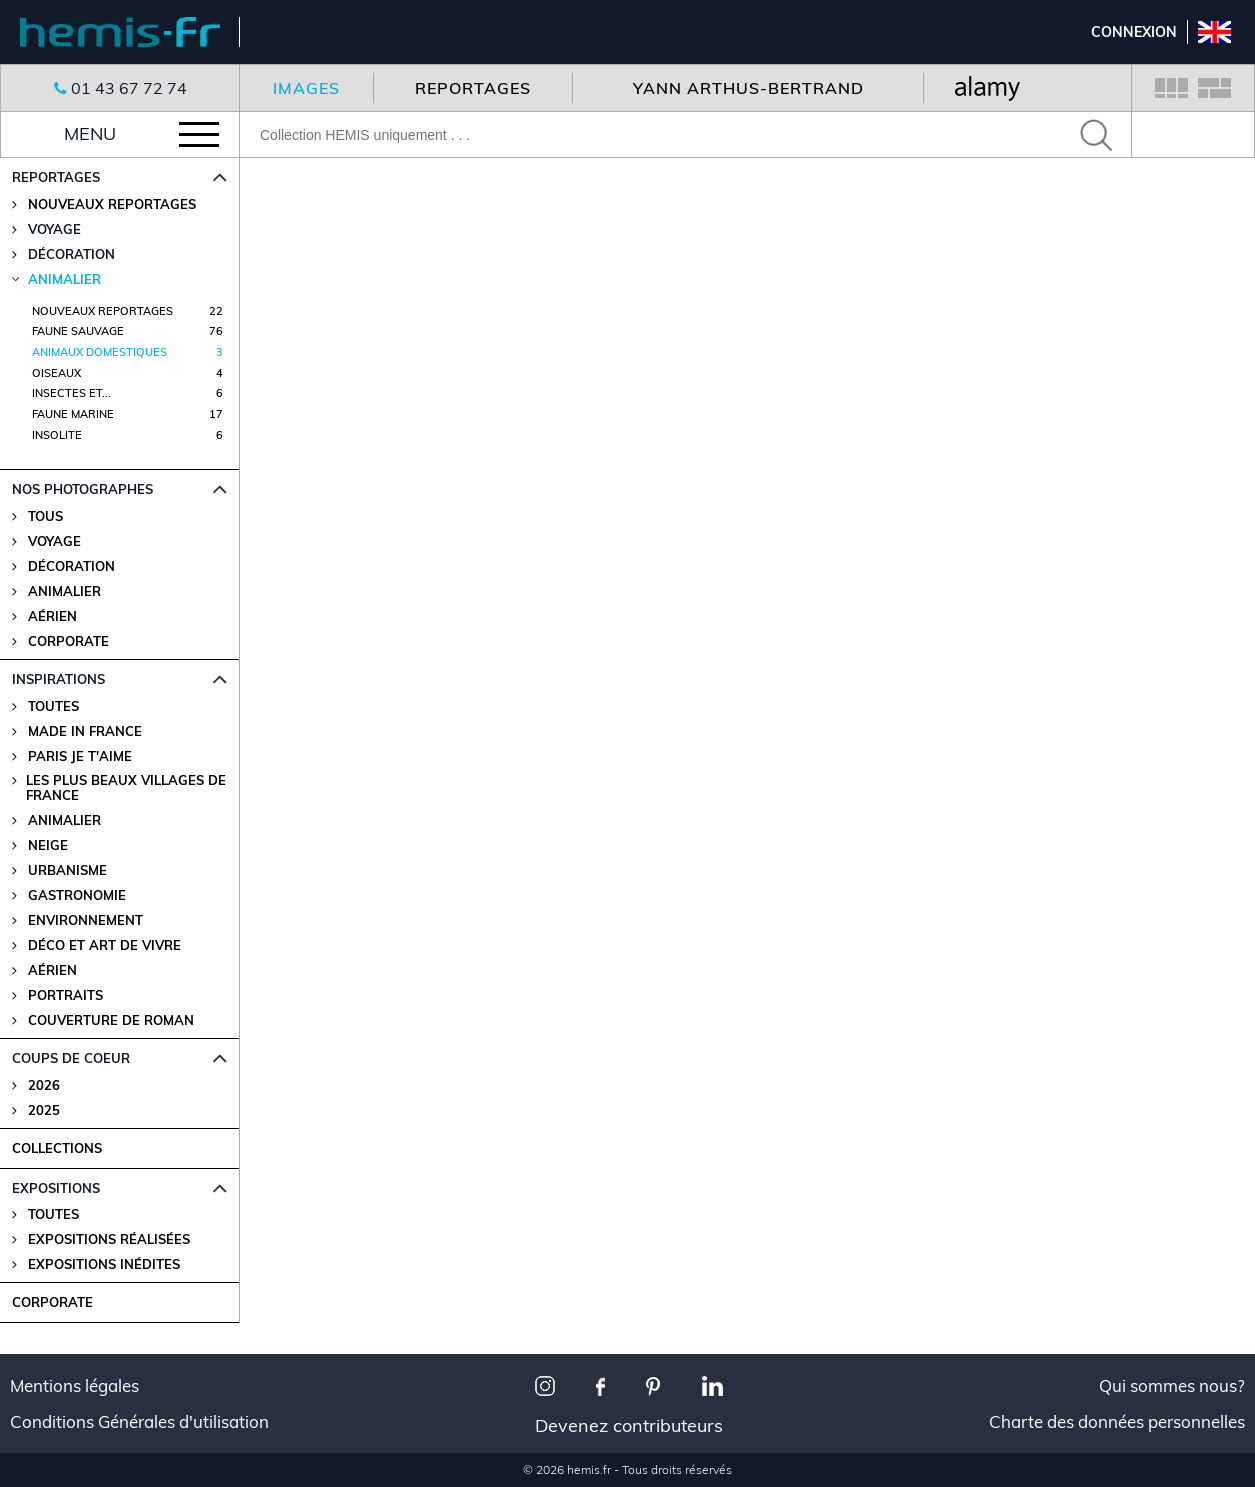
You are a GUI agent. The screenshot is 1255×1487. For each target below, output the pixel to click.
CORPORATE (52, 1302)
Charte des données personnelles (1117, 1422)
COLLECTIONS (57, 1148)
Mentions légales (74, 1386)
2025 (44, 1110)
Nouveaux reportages (112, 204)
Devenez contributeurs (629, 1425)
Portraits (65, 995)
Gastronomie (77, 895)
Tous (45, 516)
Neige (48, 845)
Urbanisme (67, 870)
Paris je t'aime (80, 756)
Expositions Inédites (104, 1264)
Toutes (53, 706)
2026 (44, 1085)
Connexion (1134, 32)
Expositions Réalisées (109, 1239)
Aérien (52, 616)
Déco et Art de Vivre (104, 945)
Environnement (85, 920)
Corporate (68, 641)
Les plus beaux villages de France (126, 788)
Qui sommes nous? (1172, 1386)
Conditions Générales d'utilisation (139, 1422)
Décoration (71, 566)
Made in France (85, 731)
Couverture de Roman (111, 1020)
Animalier (64, 591)
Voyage (54, 541)
